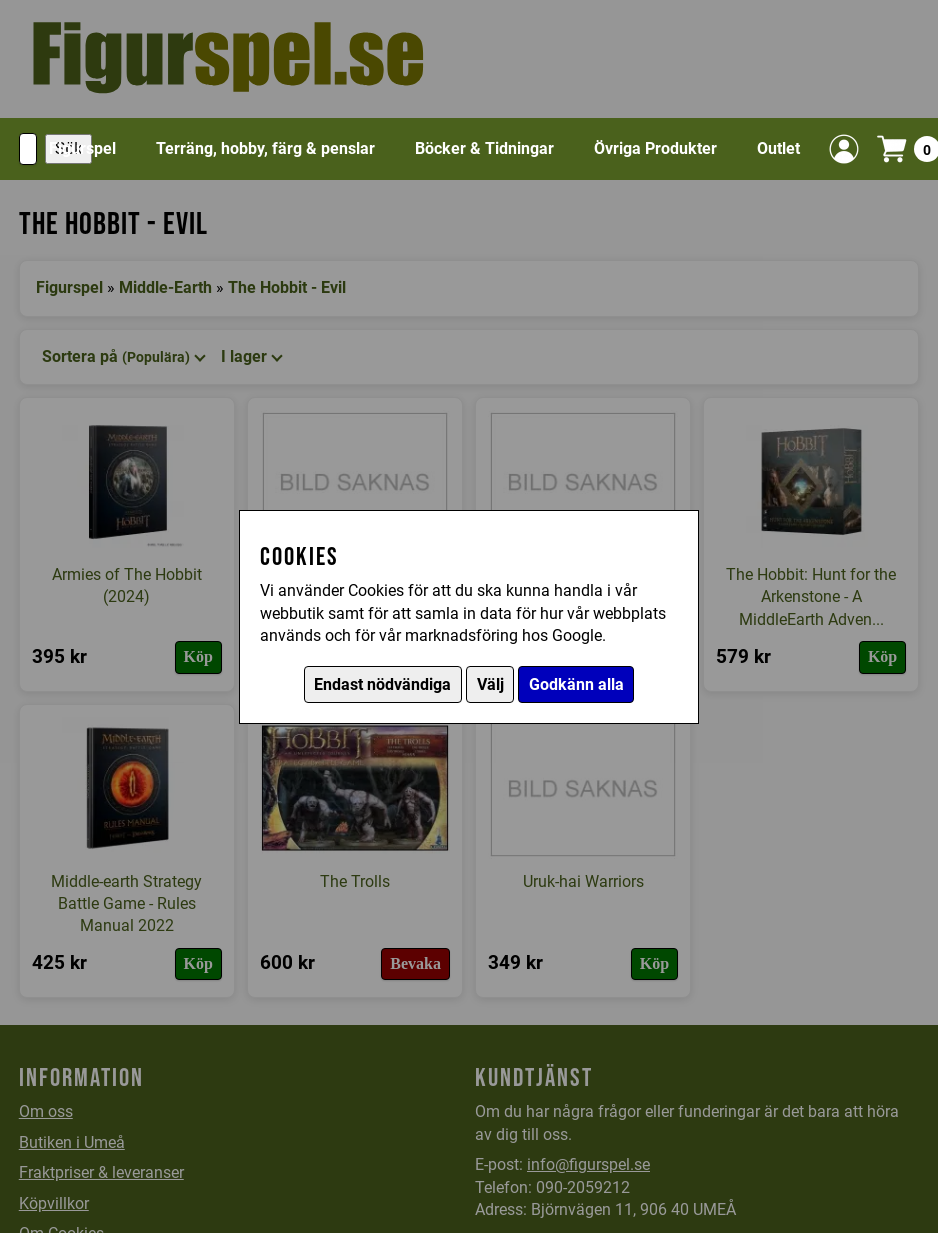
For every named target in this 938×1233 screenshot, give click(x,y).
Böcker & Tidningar (484, 148)
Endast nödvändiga (382, 684)
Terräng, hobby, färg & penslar (265, 148)
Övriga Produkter (655, 148)
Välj (490, 684)
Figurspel (82, 148)
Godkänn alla (576, 684)
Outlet (778, 148)
